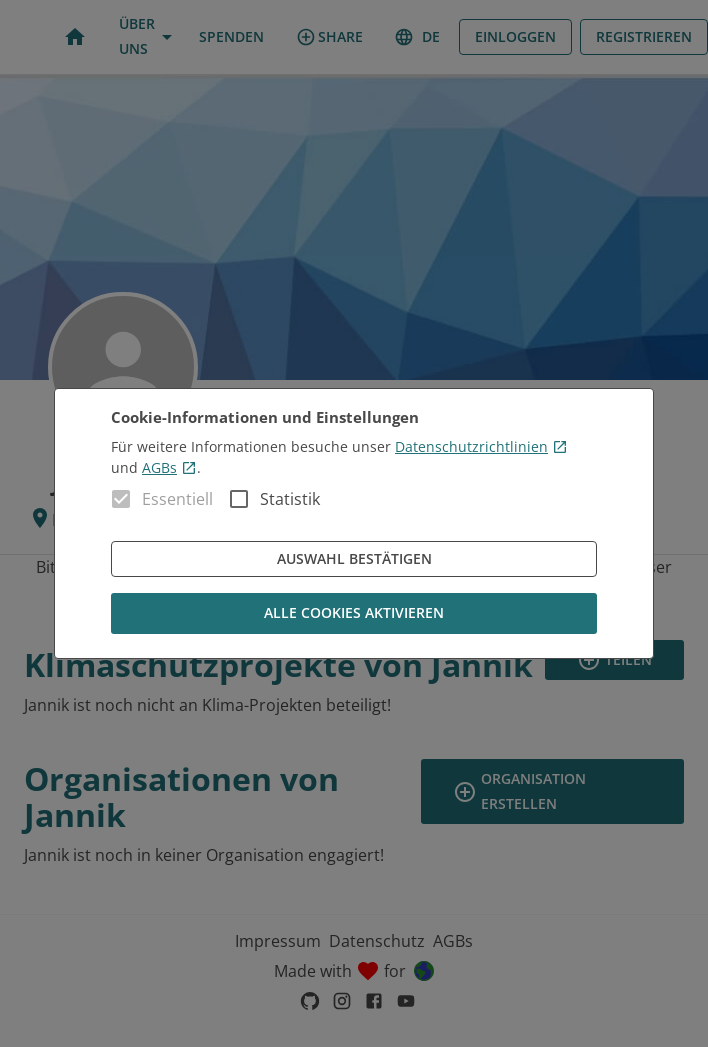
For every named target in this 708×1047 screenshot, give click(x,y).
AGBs (169, 467)
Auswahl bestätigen (354, 559)
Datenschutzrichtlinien (481, 446)
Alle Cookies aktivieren (354, 613)
